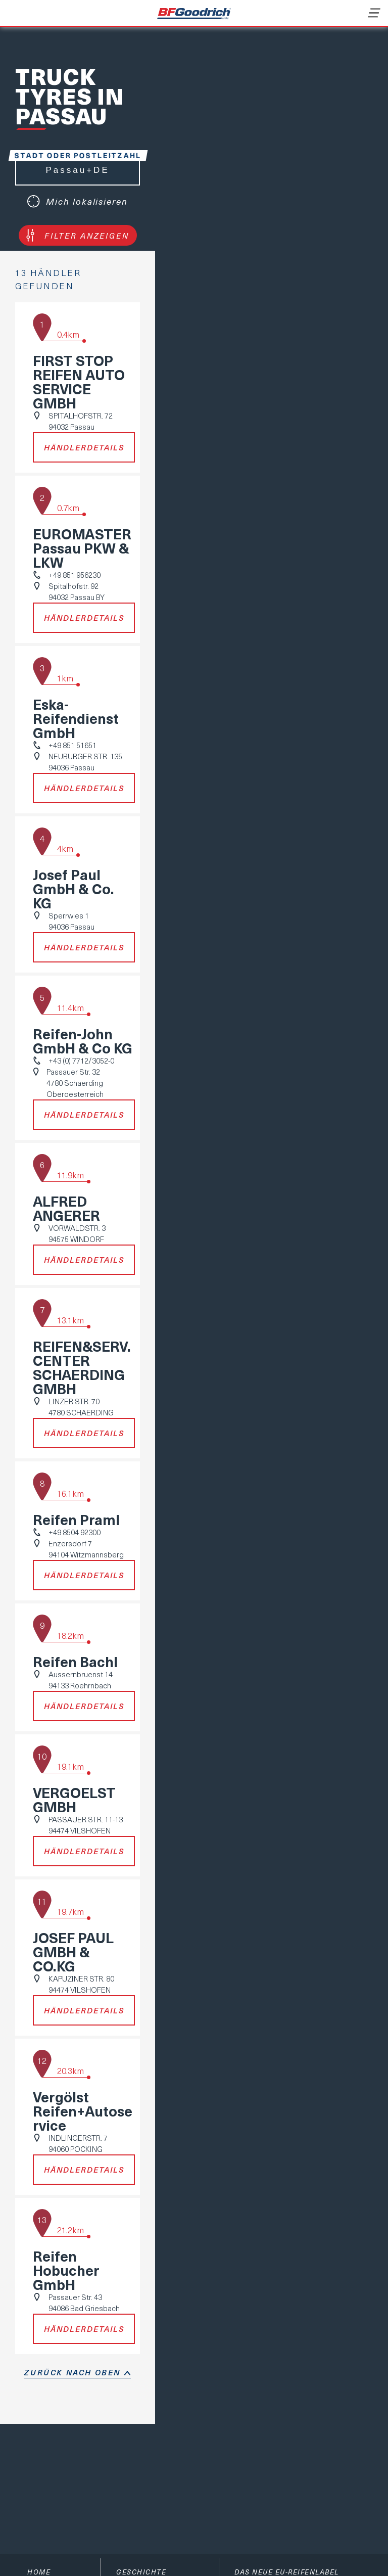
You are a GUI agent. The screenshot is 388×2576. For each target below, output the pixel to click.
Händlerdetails (84, 447)
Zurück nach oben (72, 2372)
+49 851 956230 (74, 574)
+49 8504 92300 (74, 1532)
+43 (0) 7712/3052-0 (81, 1060)
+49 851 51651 (72, 745)
